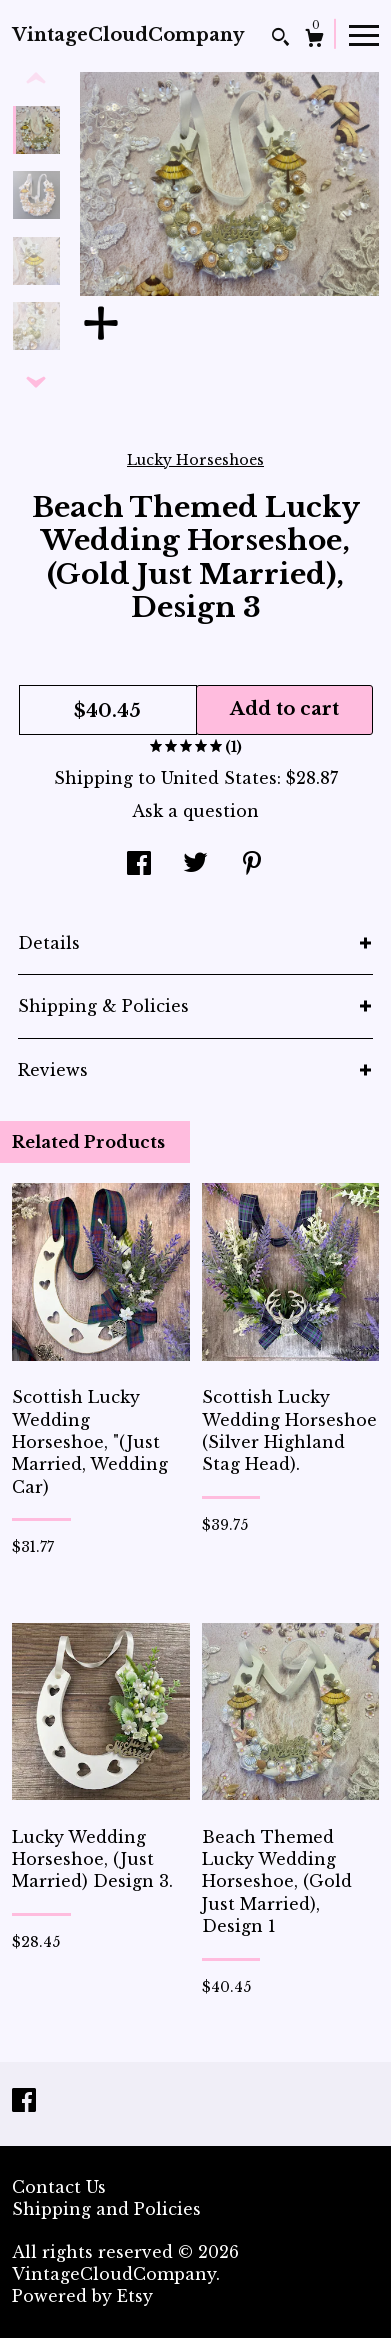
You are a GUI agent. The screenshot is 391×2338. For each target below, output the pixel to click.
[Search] (280, 39)
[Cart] (314, 40)
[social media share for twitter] (195, 865)
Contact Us (59, 2187)
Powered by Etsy (82, 2296)
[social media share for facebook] (139, 865)
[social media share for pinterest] (252, 865)
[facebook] (24, 2102)
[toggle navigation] (364, 34)
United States (219, 778)
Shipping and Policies (106, 2209)
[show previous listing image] (36, 79)
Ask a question (195, 811)
